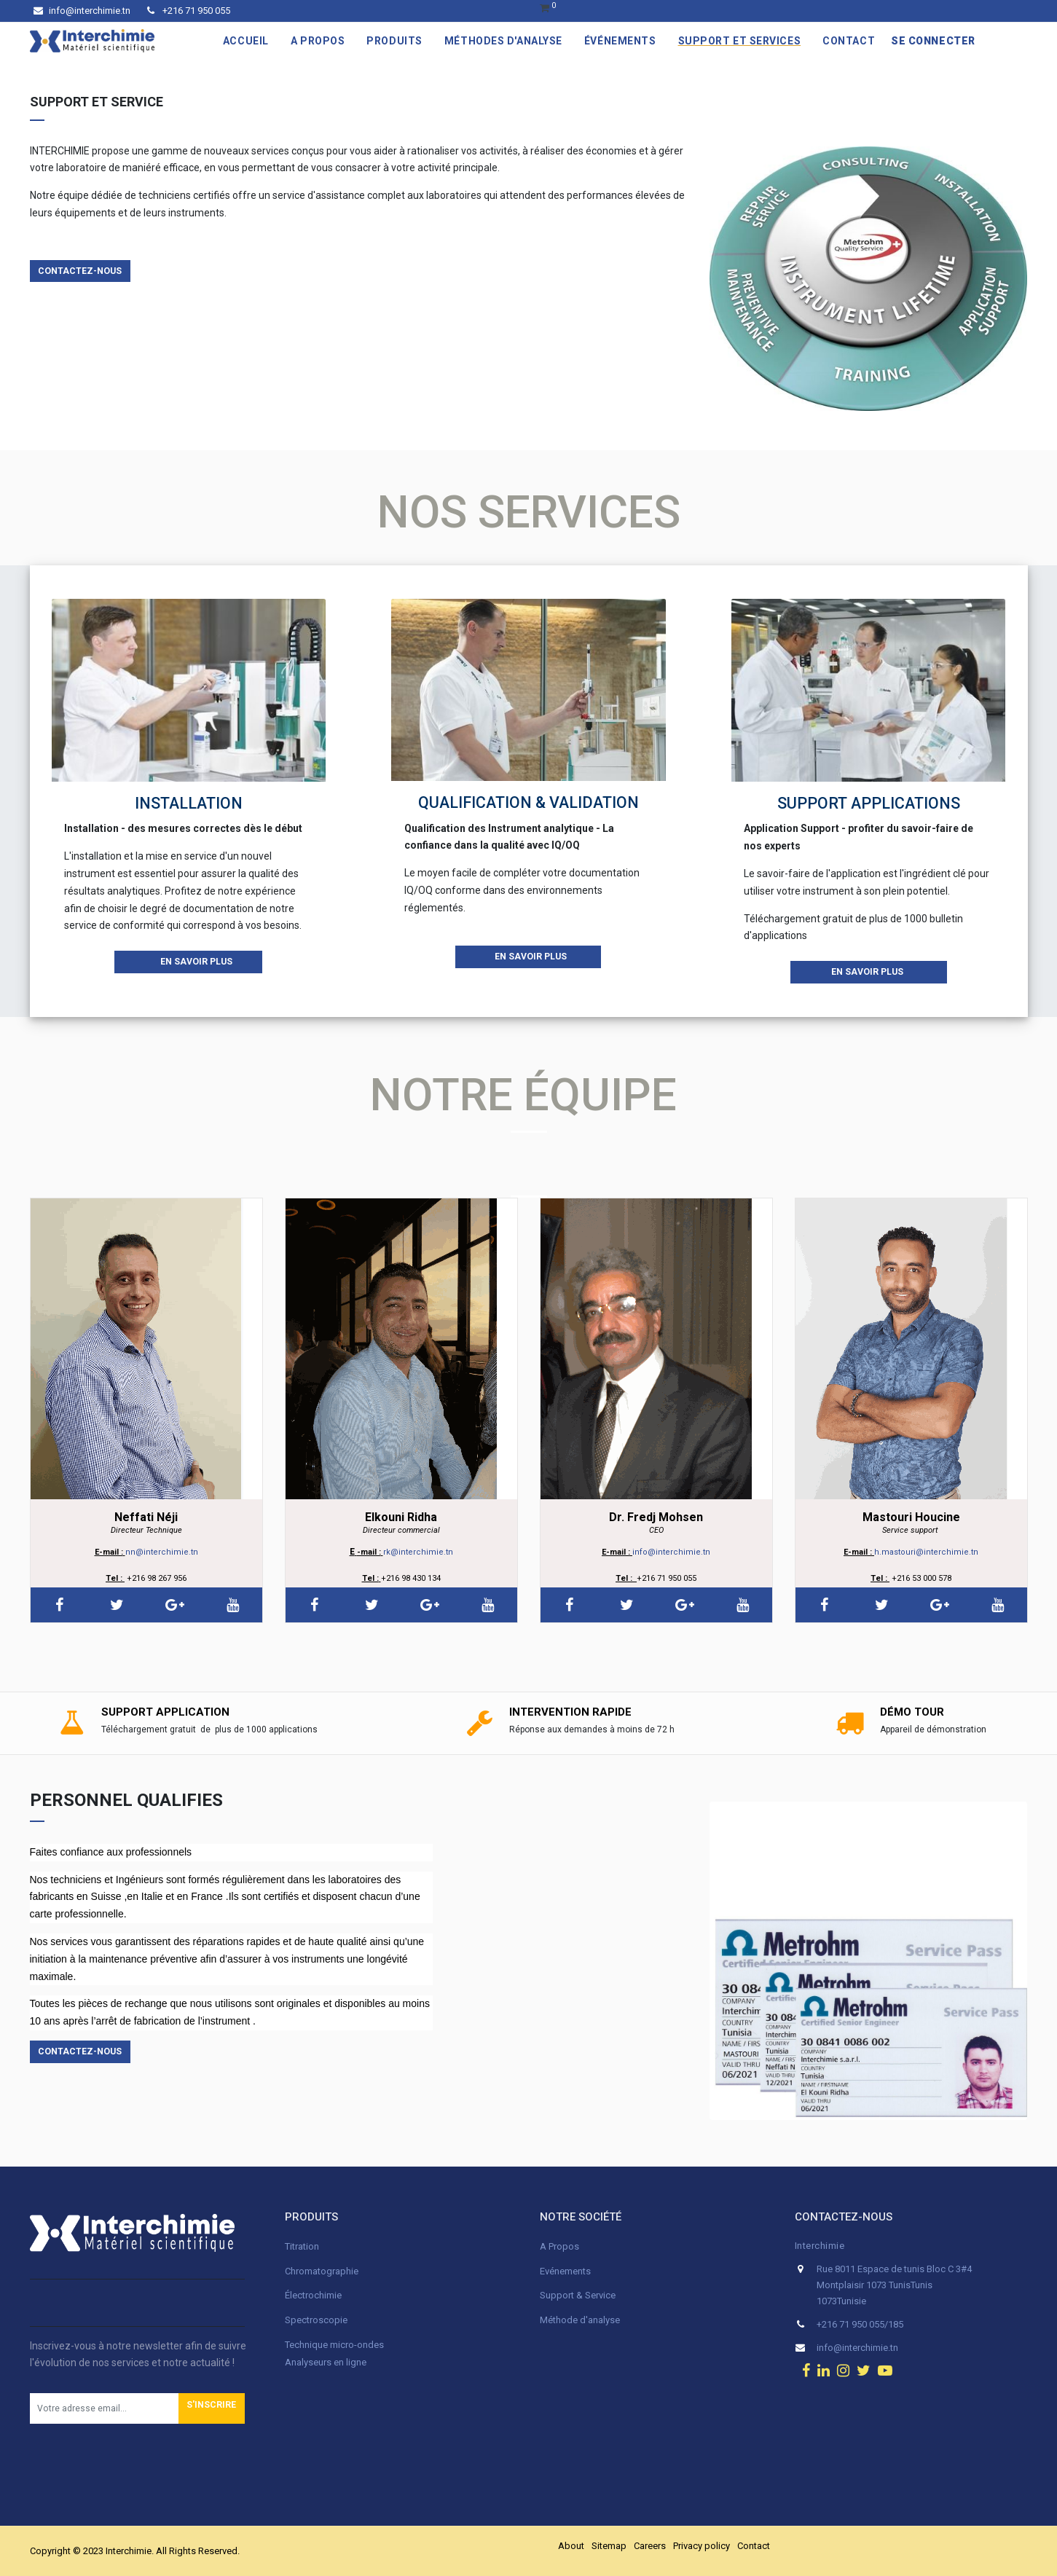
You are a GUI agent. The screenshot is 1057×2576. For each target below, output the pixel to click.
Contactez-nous (80, 271)
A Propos (560, 2246)
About (571, 2545)
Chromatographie (321, 2271)
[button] (211, 2408)
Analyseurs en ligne (325, 2362)
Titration (302, 2246)
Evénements (565, 2271)
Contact (753, 2545)
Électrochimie (313, 2295)
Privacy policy (701, 2545)
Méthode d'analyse (580, 2319)
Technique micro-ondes (334, 2344)
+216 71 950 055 (188, 10)
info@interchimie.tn (82, 10)
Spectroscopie (316, 2319)
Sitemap (609, 2545)
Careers (650, 2545)
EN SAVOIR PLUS (188, 962)
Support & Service (578, 2295)
